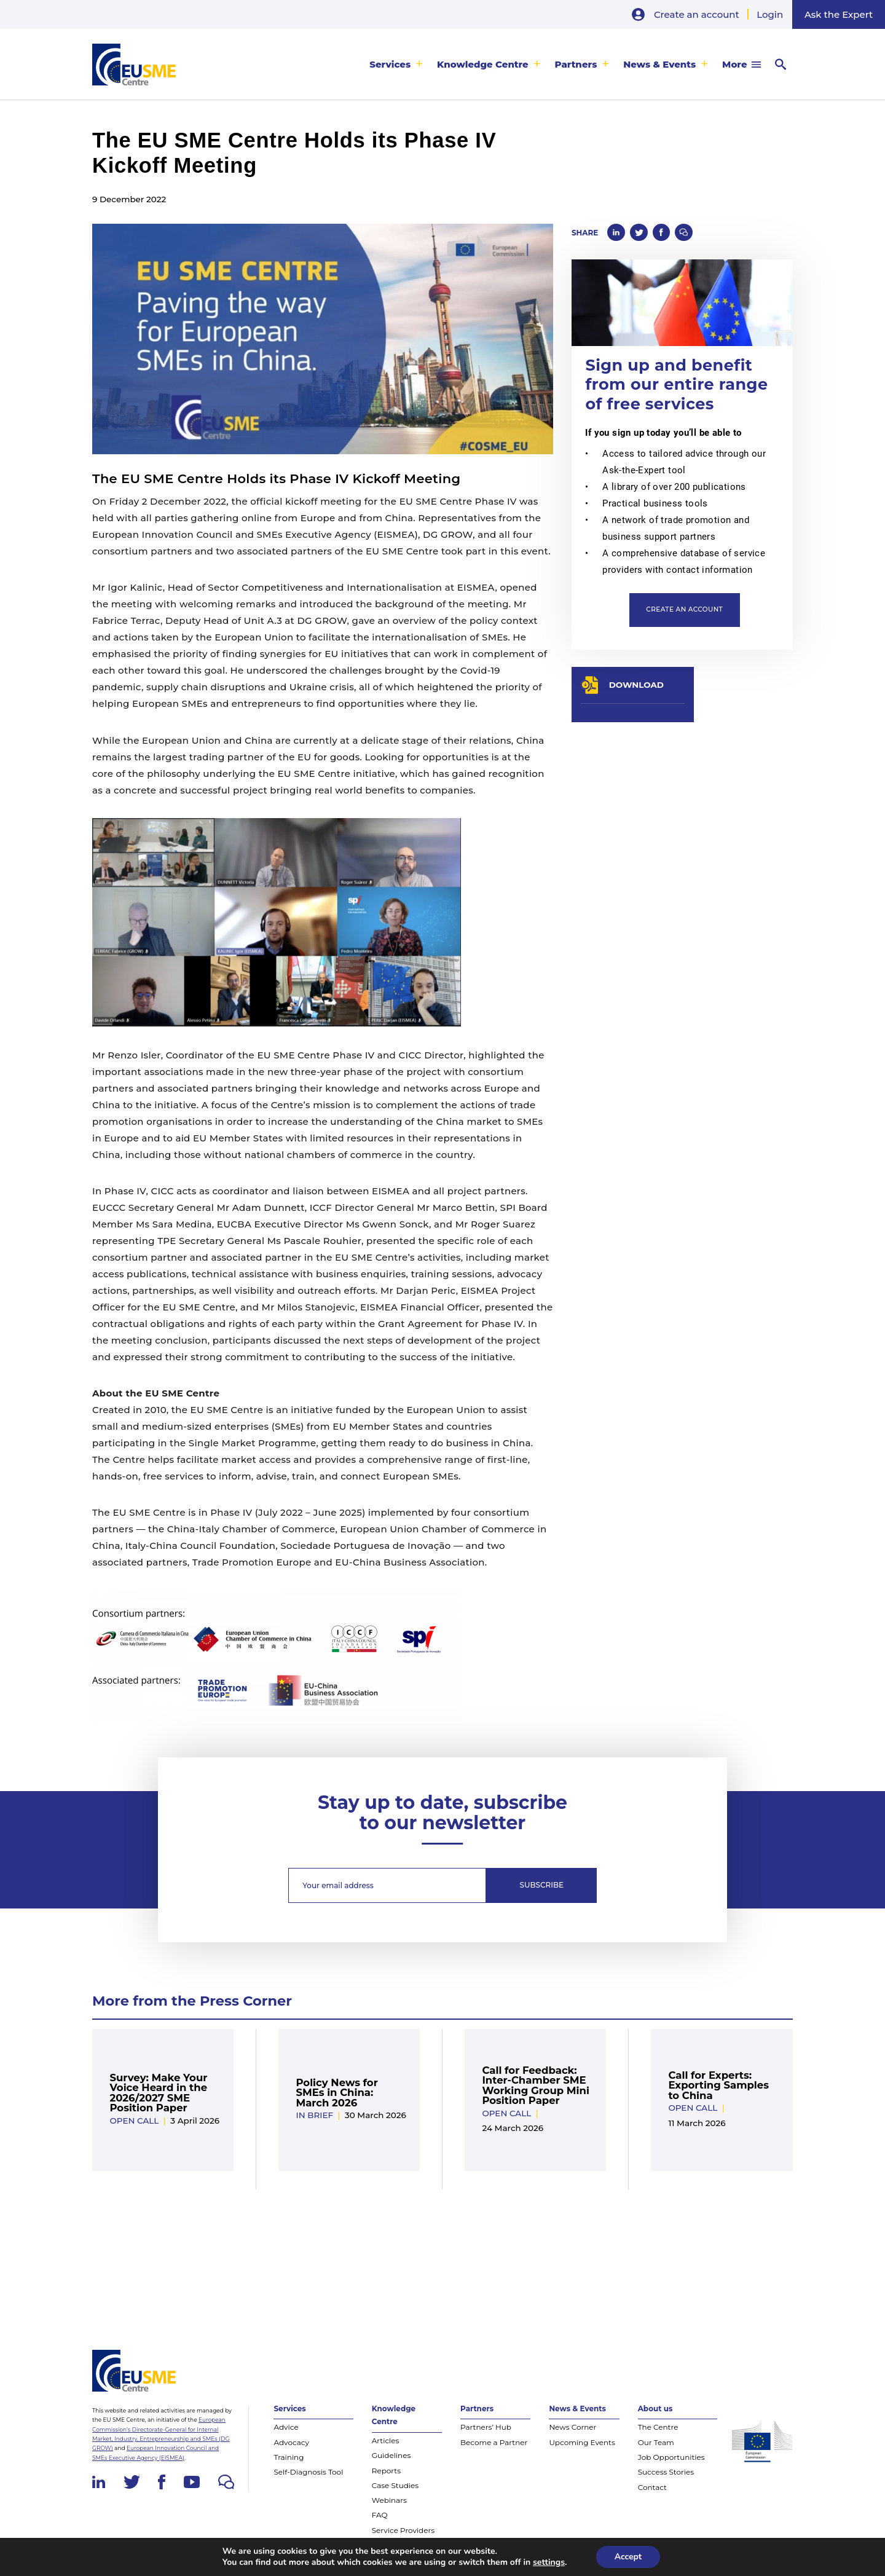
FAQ (380, 2514)
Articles (385, 2440)
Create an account (696, 14)
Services (390, 64)
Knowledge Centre (483, 64)
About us (655, 2408)
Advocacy (291, 2442)
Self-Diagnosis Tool (308, 2471)
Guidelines (391, 2455)
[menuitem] (396, 64)
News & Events (659, 64)
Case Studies (395, 2485)
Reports (386, 2470)
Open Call (134, 2120)
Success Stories (666, 2471)
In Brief (314, 2115)
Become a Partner (493, 2442)
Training (288, 2457)
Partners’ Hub (485, 2427)
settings (549, 2562)
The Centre (658, 2427)
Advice (285, 2427)
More (734, 64)
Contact (652, 2487)
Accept (628, 2556)
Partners (576, 64)
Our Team (656, 2442)
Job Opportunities (671, 2457)
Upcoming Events (582, 2442)
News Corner (572, 2427)
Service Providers (403, 2530)
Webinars (389, 2500)
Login (770, 14)
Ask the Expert (838, 14)
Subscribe (541, 1884)
